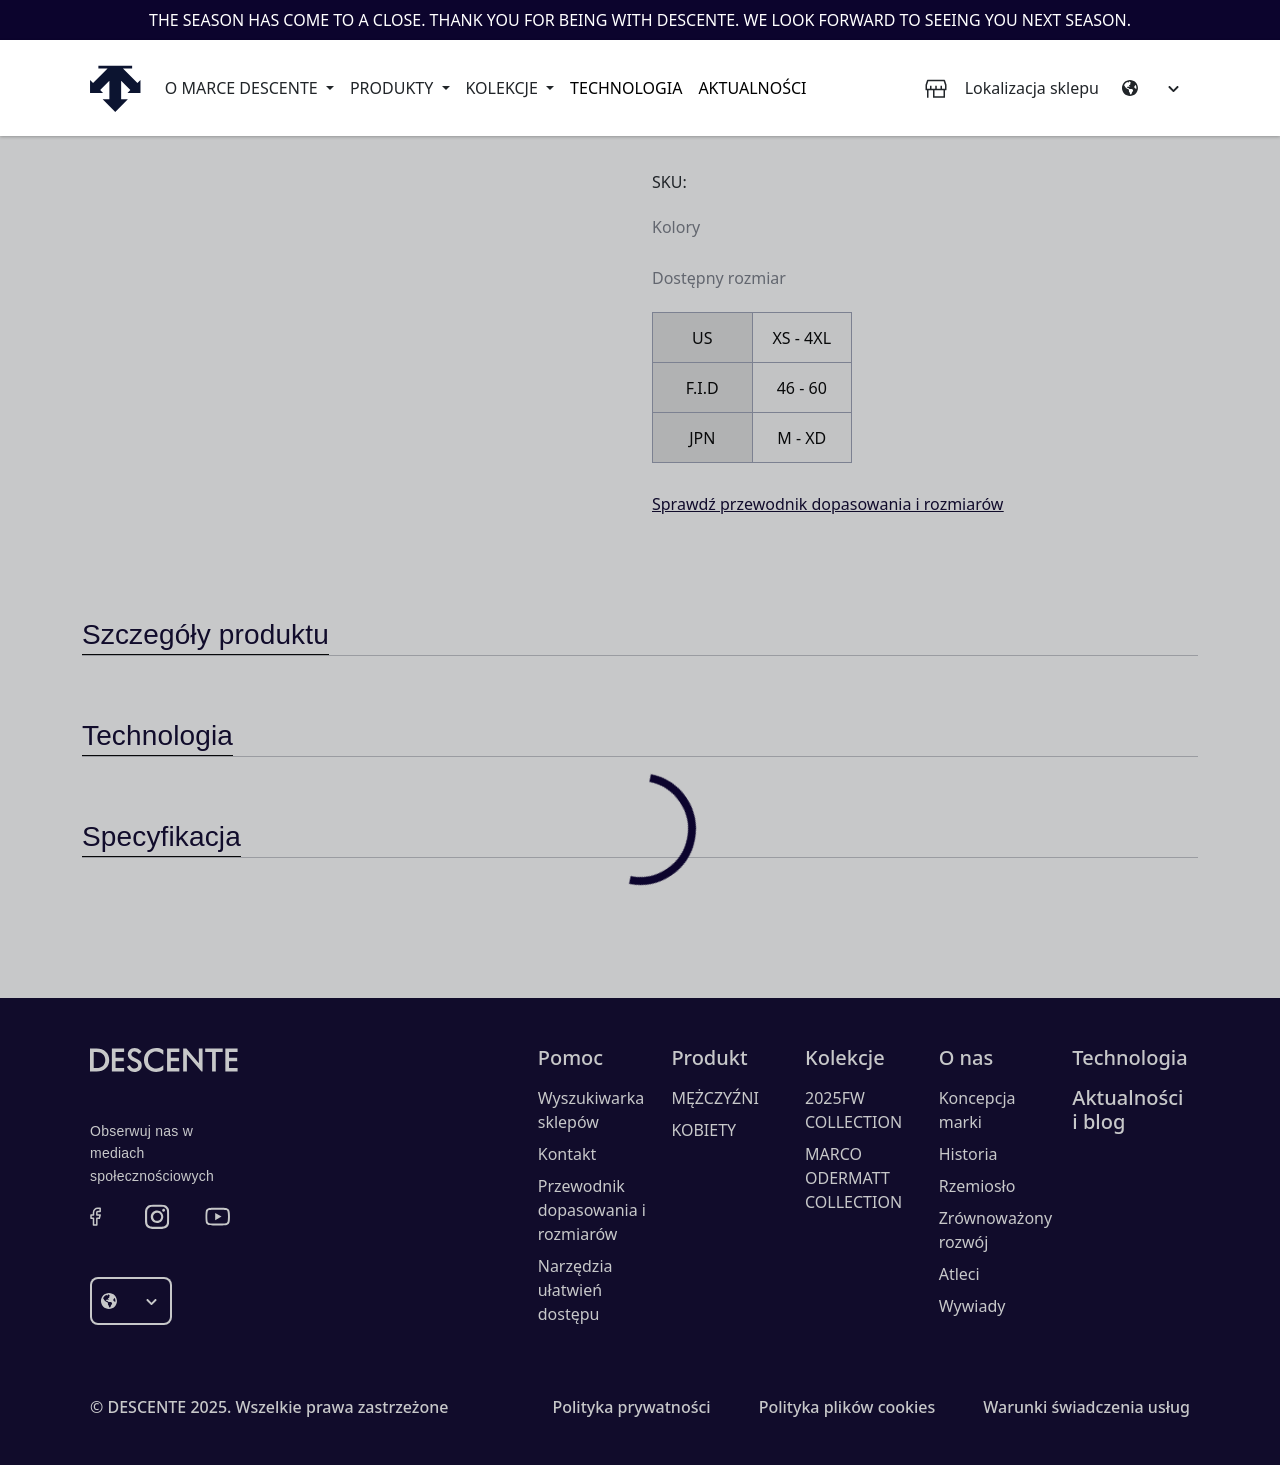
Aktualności (752, 88)
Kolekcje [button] (504, 88)
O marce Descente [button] (243, 88)
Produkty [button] (394, 88)
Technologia (626, 88)
